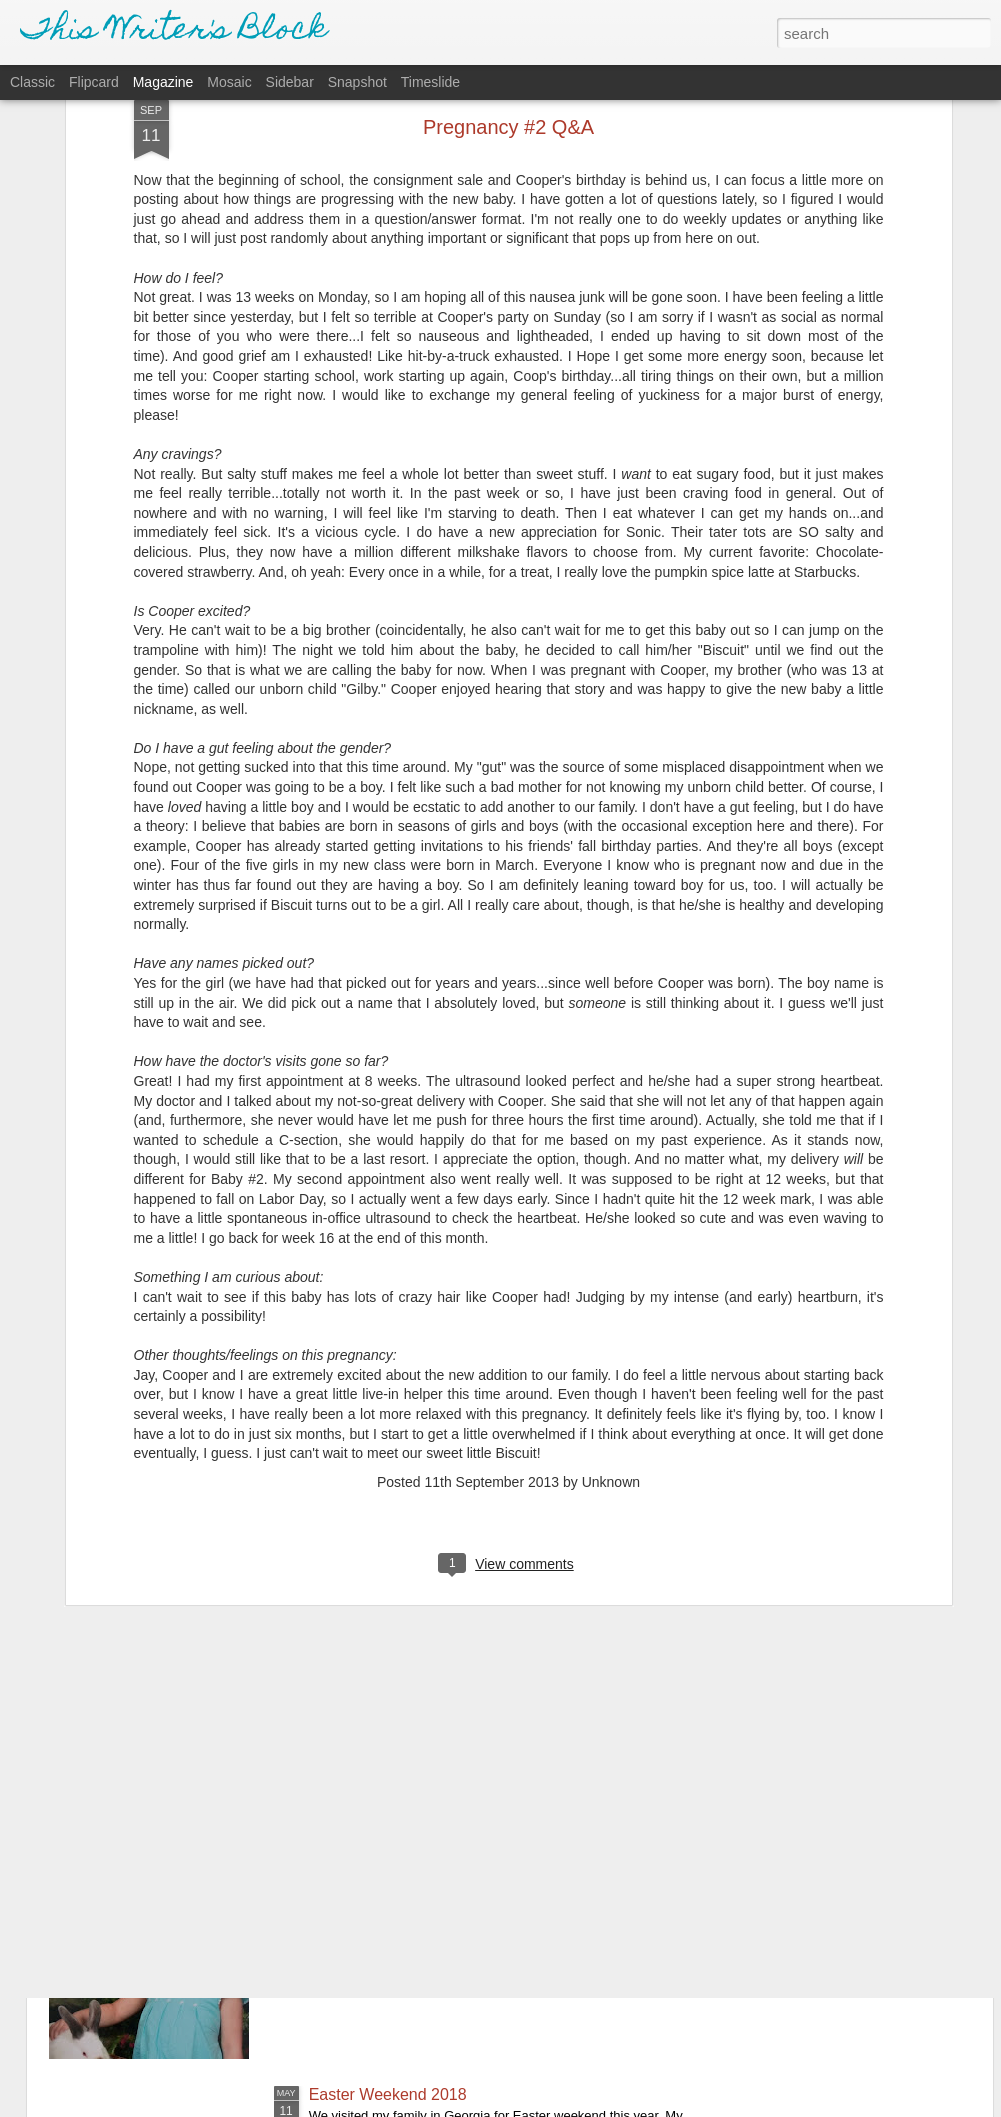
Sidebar (290, 82)
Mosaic (229, 82)
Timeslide (430, 82)
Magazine (163, 82)
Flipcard (94, 82)
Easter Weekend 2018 (388, 2094)
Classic (32, 82)
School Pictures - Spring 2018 (415, 1867)
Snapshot (357, 82)
